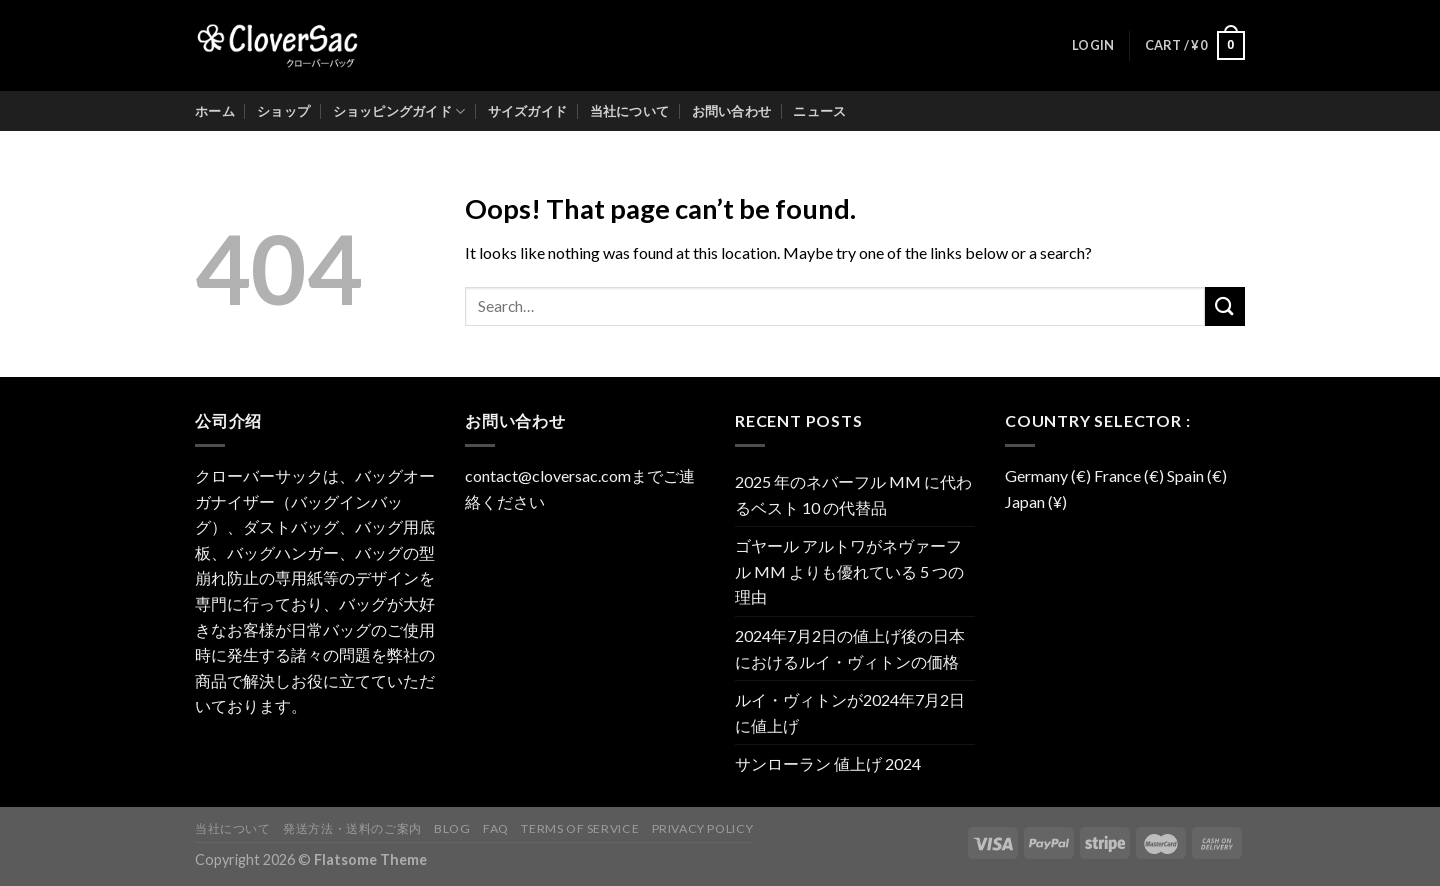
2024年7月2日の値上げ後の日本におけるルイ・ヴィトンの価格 (850, 648)
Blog (452, 828)
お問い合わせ (732, 111)
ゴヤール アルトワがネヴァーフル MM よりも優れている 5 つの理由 (849, 571)
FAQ (496, 828)
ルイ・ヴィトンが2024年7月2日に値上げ (850, 712)
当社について (630, 111)
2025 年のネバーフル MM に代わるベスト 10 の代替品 (853, 494)
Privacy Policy (703, 828)
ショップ (283, 111)
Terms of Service (580, 828)
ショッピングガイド (399, 111)
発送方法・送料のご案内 (352, 828)
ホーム (215, 111)
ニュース (819, 111)
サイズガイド (528, 111)
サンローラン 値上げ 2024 (828, 763)
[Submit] (1225, 306)
